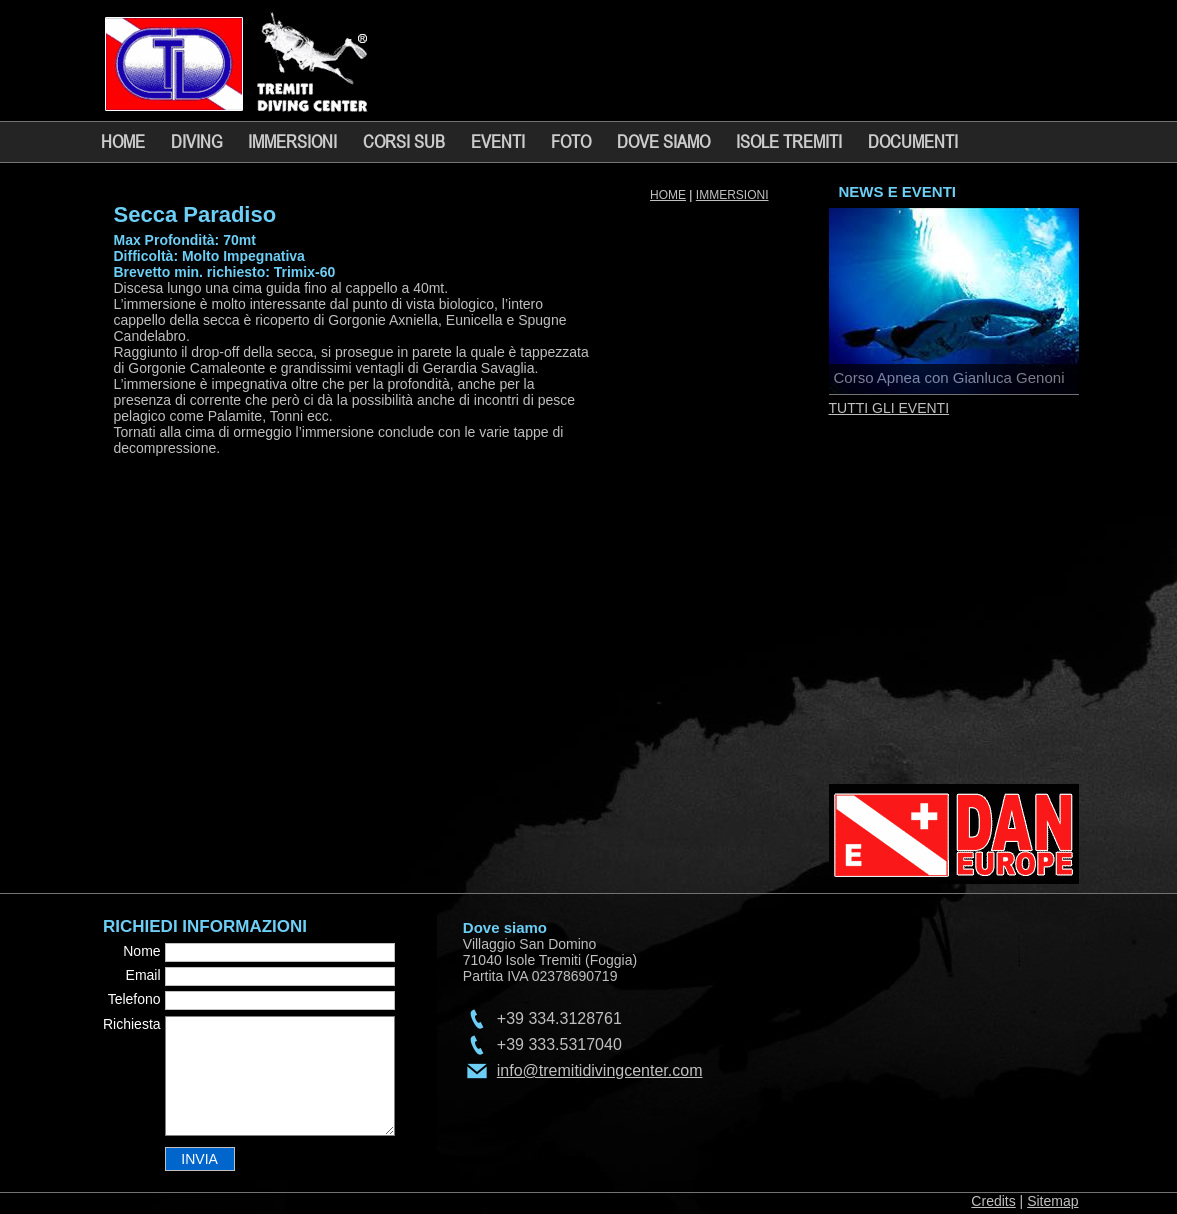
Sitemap (1052, 1201)
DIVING (196, 141)
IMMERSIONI (292, 141)
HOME (123, 141)
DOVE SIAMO (663, 141)
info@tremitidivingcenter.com (600, 1070)
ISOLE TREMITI (789, 141)
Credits (993, 1201)
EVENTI (498, 141)
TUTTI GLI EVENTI (889, 408)
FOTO (571, 141)
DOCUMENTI (913, 141)
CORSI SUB (404, 141)
